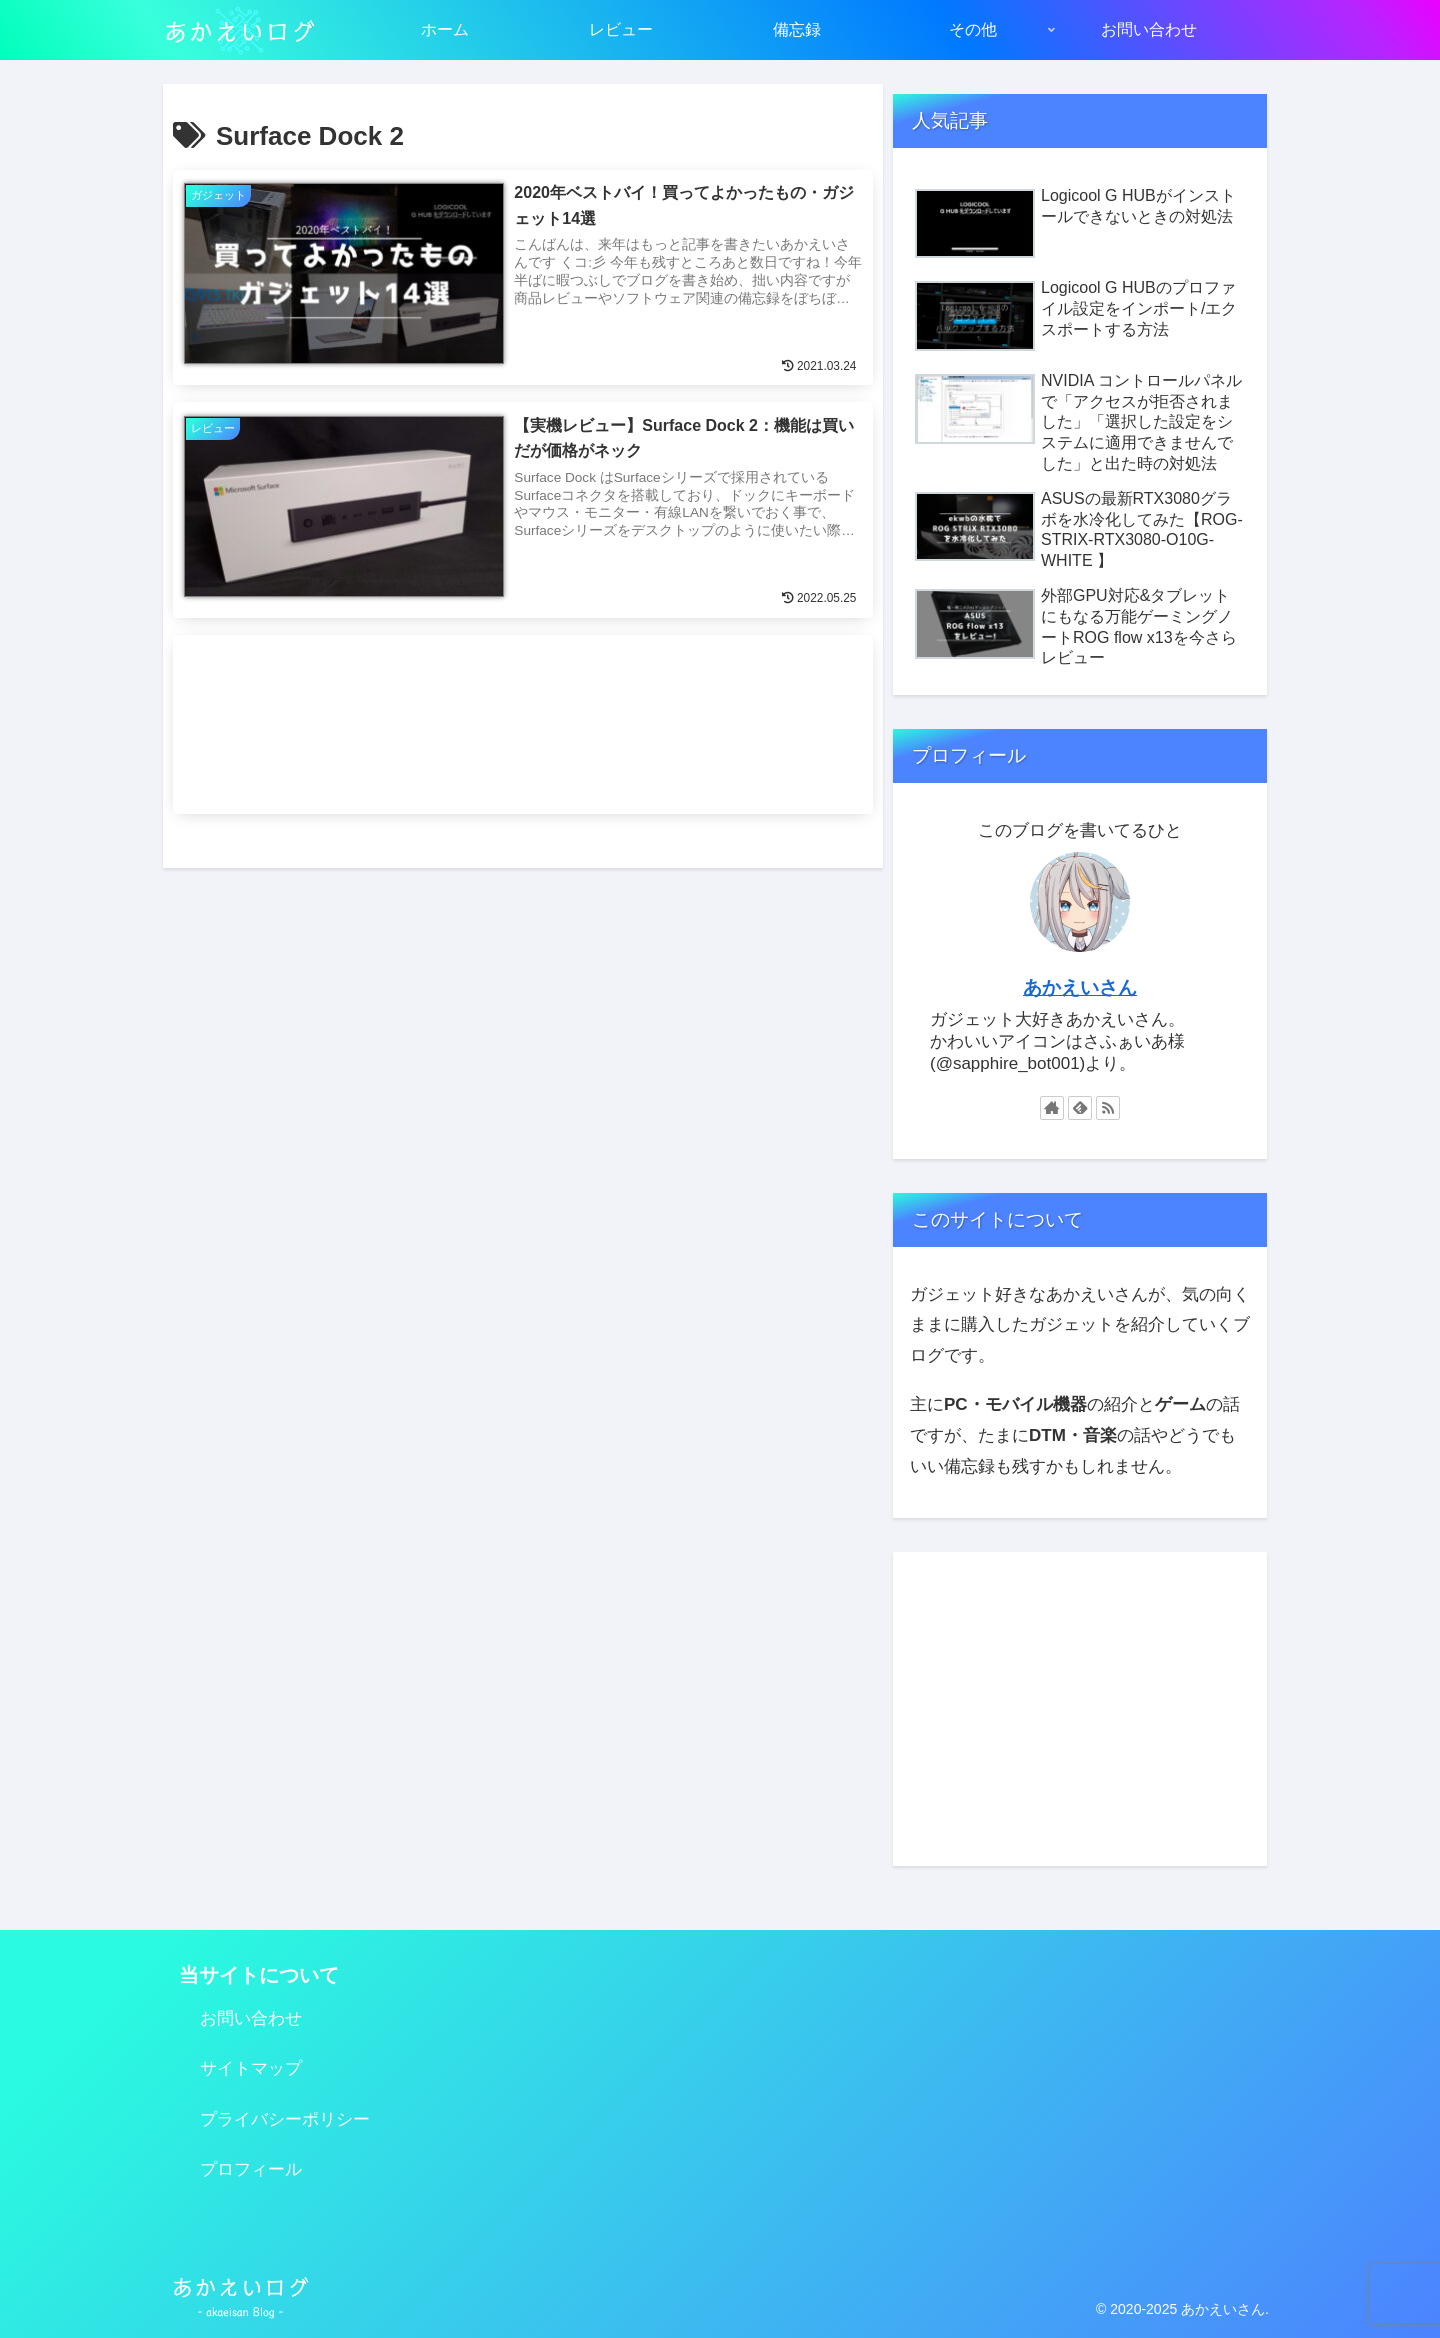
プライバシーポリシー (285, 2119)
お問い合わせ (251, 2018)
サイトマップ (251, 2068)
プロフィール (251, 2169)
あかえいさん (1080, 987)
